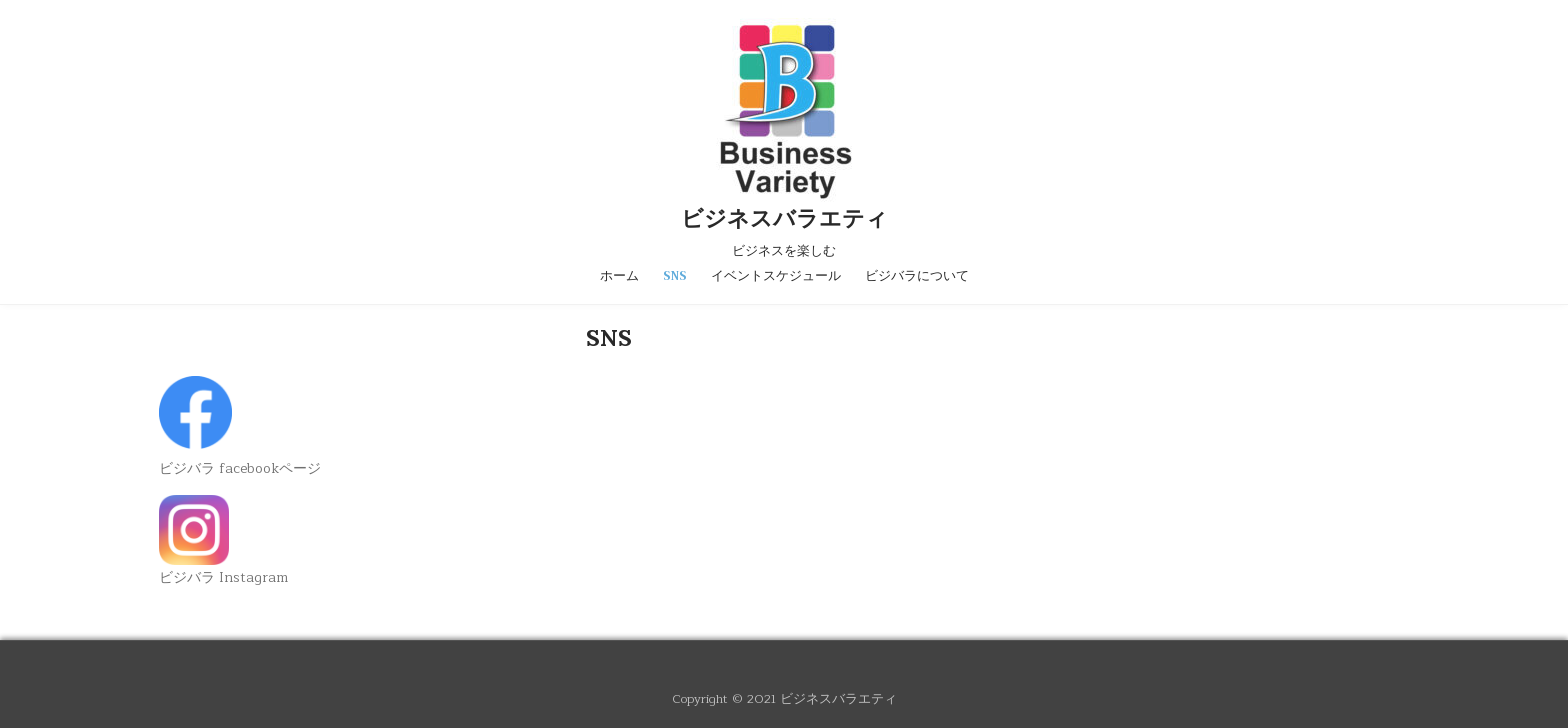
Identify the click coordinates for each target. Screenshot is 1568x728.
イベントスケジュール (776, 275)
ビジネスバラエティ (784, 218)
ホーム (619, 275)
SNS (675, 275)
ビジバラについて (917, 275)
